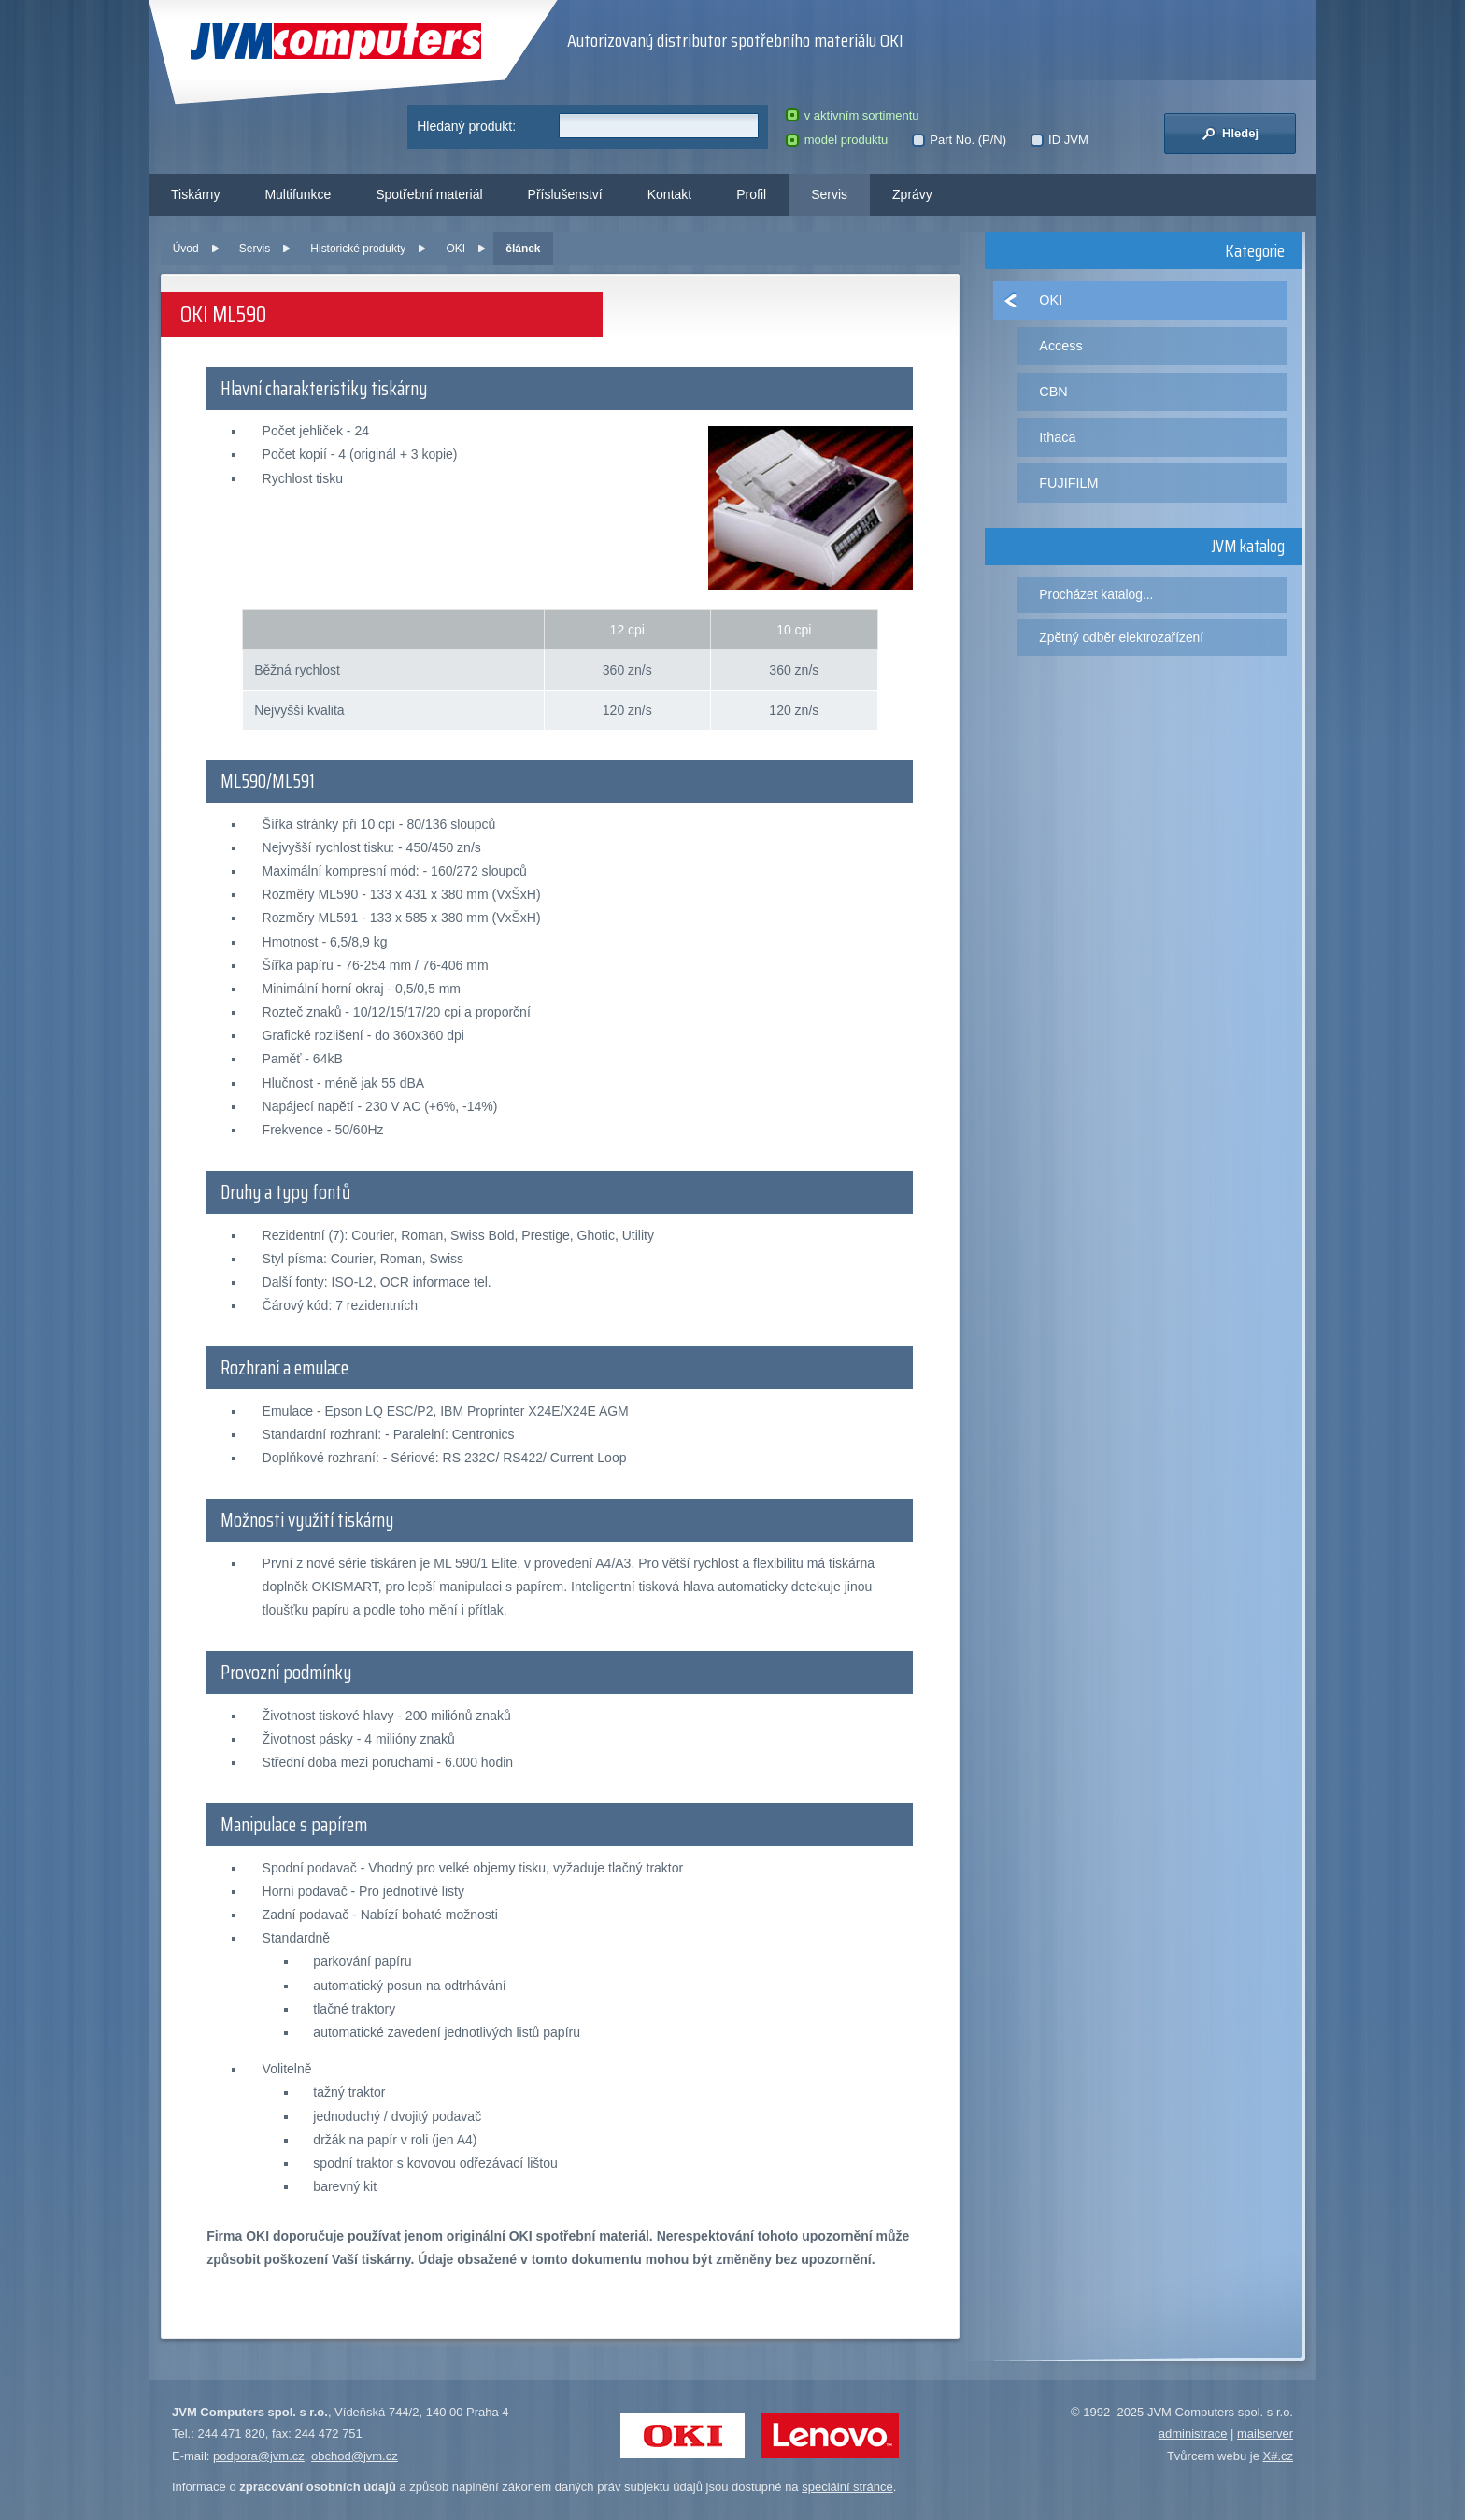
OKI (455, 248)
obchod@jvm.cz (354, 2456)
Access (1060, 345)
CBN (1053, 391)
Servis (829, 194)
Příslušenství (565, 194)
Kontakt (669, 194)
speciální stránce (847, 2487)
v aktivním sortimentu (852, 115)
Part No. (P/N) (959, 140)
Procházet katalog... (1096, 594)
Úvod (186, 248)
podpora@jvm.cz (259, 2456)
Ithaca (1057, 437)
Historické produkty (357, 248)
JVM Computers (336, 41)
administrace (1193, 2434)
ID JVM (1059, 140)
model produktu (837, 140)
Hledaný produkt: (466, 126)
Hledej (1230, 133)
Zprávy (912, 194)
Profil (751, 194)
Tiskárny (195, 194)
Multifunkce (297, 194)
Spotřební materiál (429, 194)
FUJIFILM (1068, 483)
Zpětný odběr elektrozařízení (1121, 637)
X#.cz (1277, 2456)
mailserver (1265, 2434)
